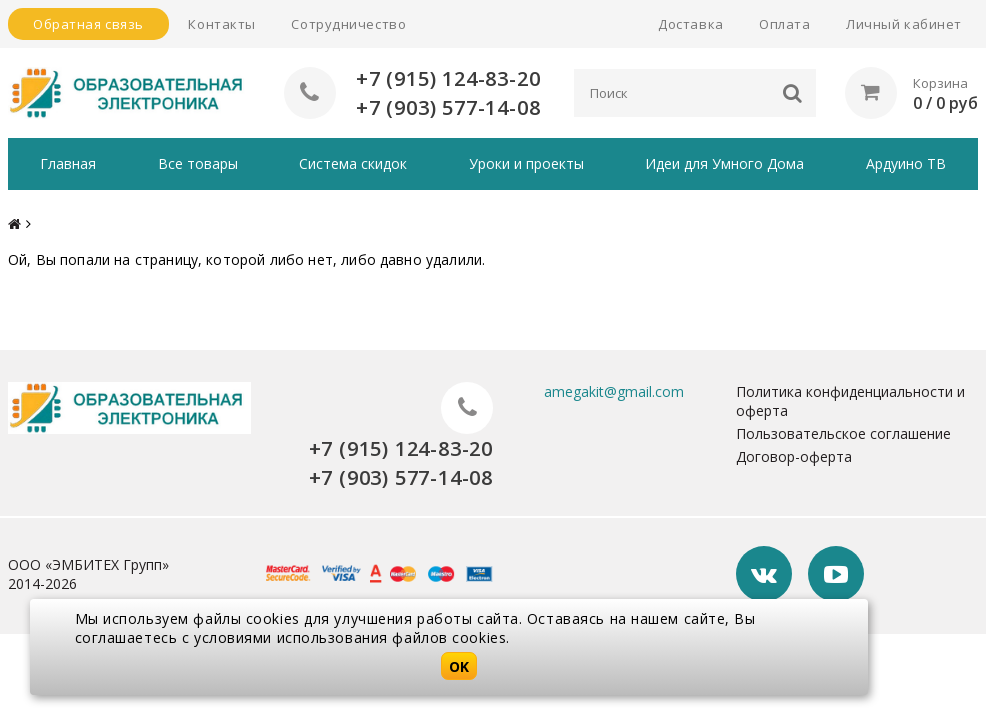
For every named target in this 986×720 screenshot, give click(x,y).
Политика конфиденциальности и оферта (850, 401)
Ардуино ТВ (906, 163)
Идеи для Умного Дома (724, 163)
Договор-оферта (794, 456)
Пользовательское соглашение (843, 433)
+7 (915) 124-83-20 (448, 78)
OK (459, 666)
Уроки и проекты (526, 163)
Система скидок (353, 163)
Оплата (784, 24)
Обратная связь (88, 24)
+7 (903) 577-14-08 (448, 107)
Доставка (690, 24)
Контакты (221, 24)
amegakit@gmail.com (614, 391)
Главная (68, 163)
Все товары (198, 163)
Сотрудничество (348, 24)
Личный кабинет (904, 24)
